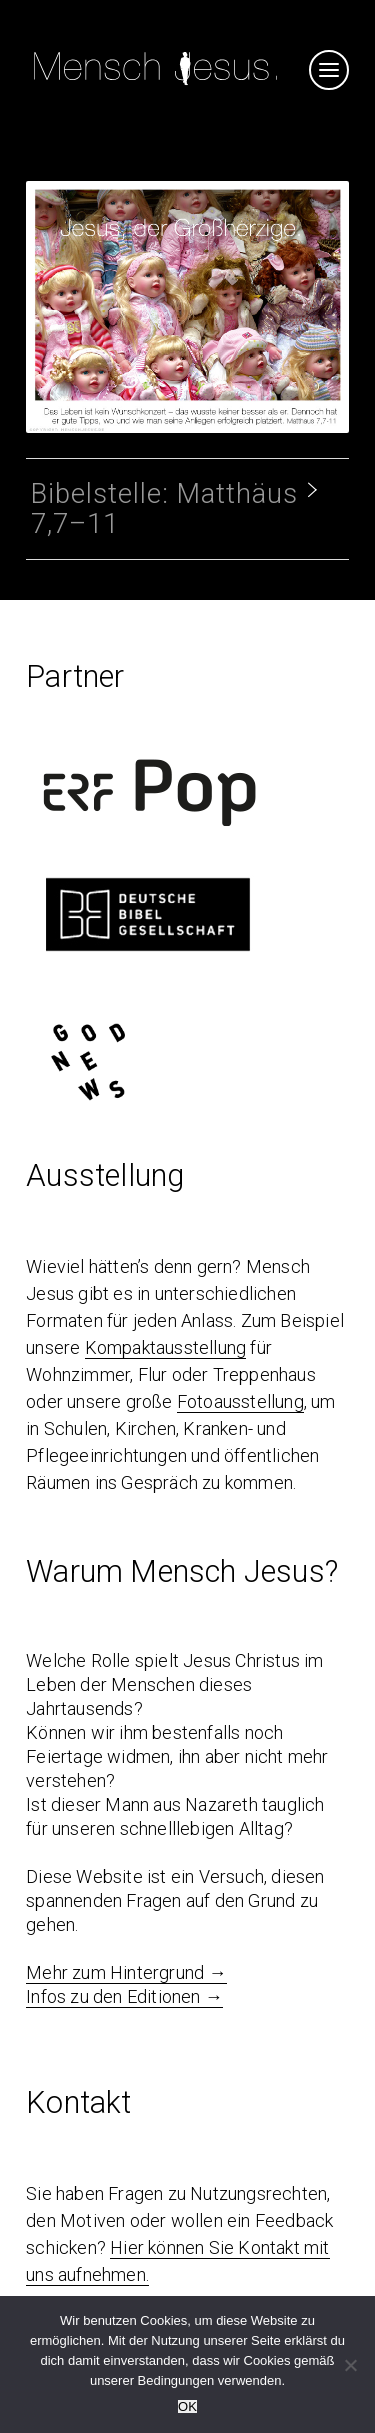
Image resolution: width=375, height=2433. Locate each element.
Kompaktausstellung (166, 1347)
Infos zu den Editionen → (124, 1996)
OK (187, 2406)
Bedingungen (176, 2380)
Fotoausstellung (240, 1401)
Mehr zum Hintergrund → (126, 1972)
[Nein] (350, 2365)
